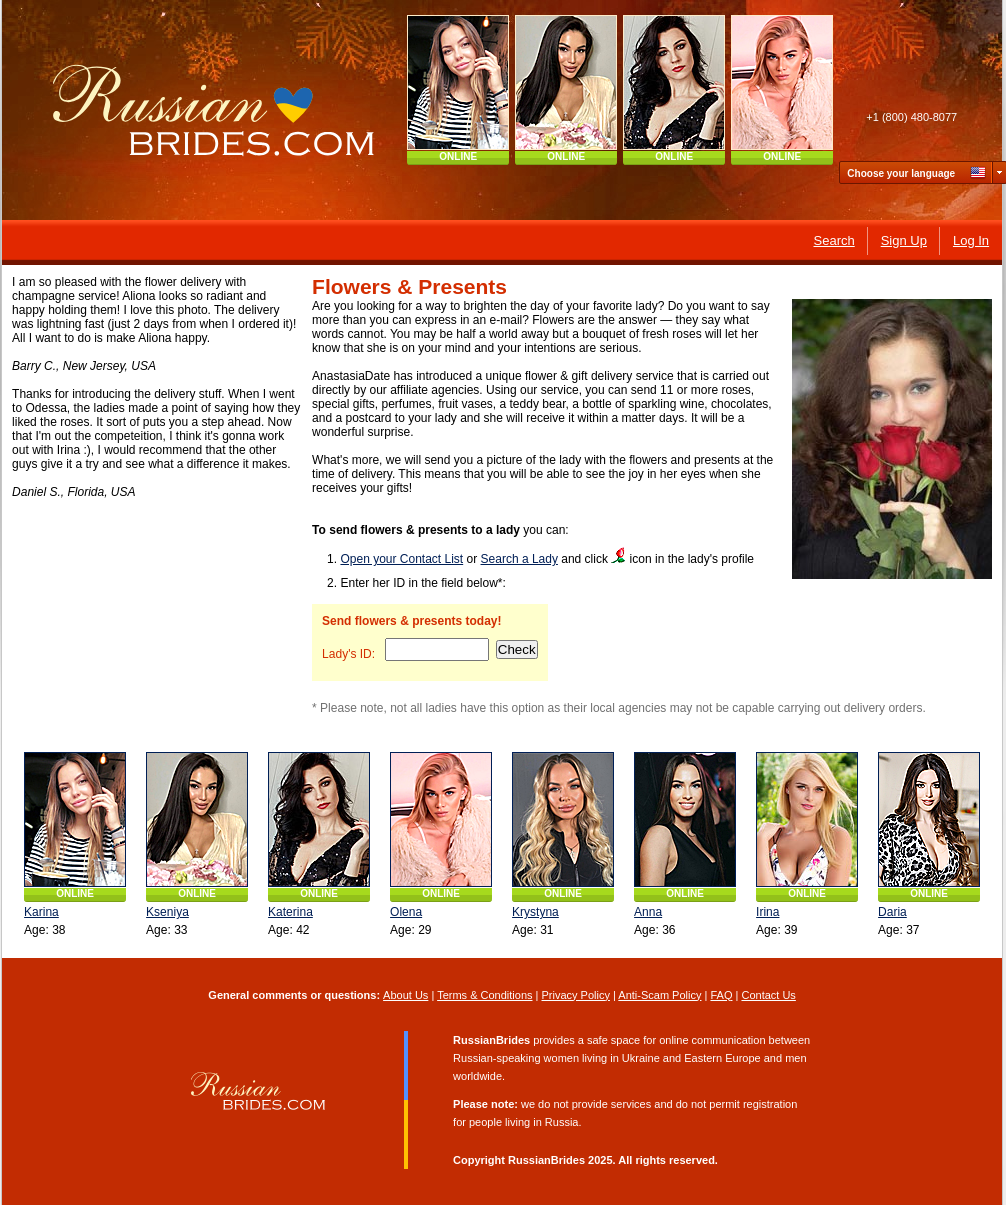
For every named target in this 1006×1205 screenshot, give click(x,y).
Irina (767, 912)
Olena (406, 912)
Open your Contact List (402, 559)
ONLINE (459, 156)
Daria (892, 912)
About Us (405, 995)
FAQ (722, 995)
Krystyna (535, 912)
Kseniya (167, 912)
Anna (648, 912)
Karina (41, 912)
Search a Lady (519, 559)
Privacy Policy (576, 995)
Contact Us (769, 995)
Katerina (290, 912)
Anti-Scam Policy (660, 995)
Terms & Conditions (484, 995)
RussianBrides (546, 1160)
